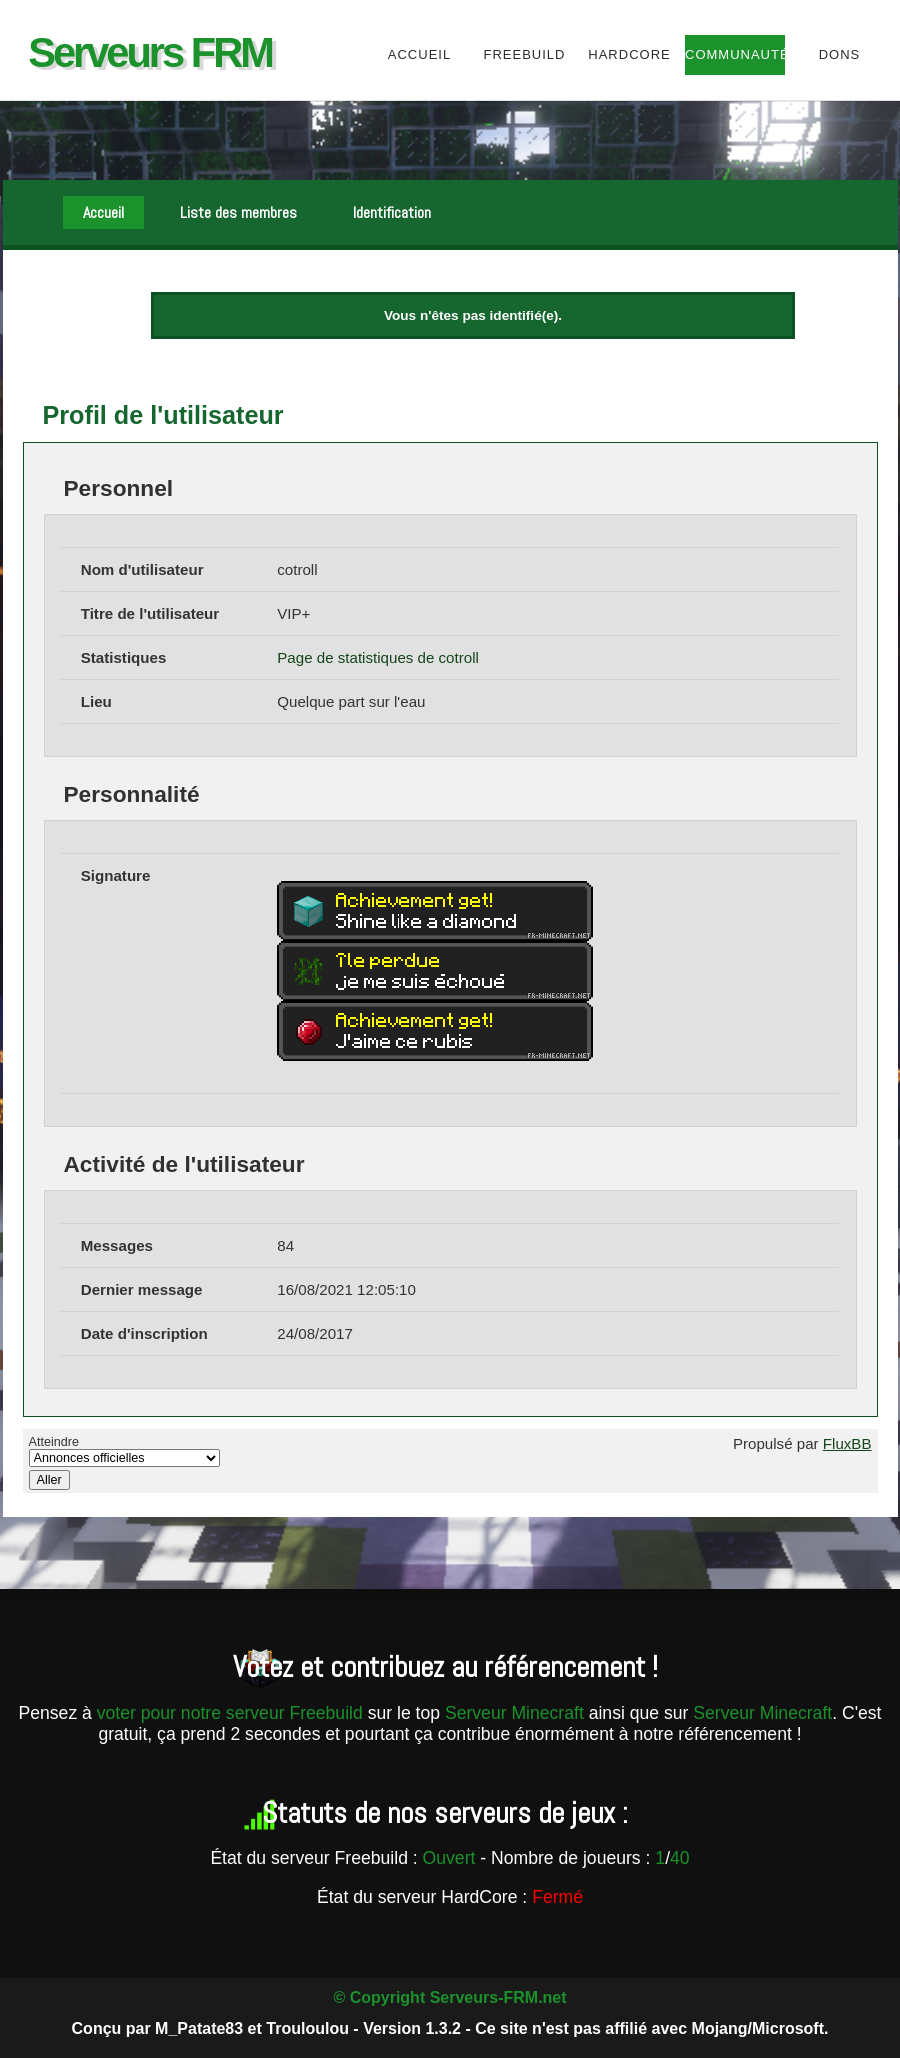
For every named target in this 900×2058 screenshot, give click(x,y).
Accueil (419, 54)
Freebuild (525, 54)
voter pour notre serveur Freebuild (232, 1713)
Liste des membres (238, 212)
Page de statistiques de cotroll (378, 657)
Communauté (734, 54)
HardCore (629, 54)
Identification (392, 212)
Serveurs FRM (150, 52)
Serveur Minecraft (514, 1713)
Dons (840, 54)
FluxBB (847, 1443)
